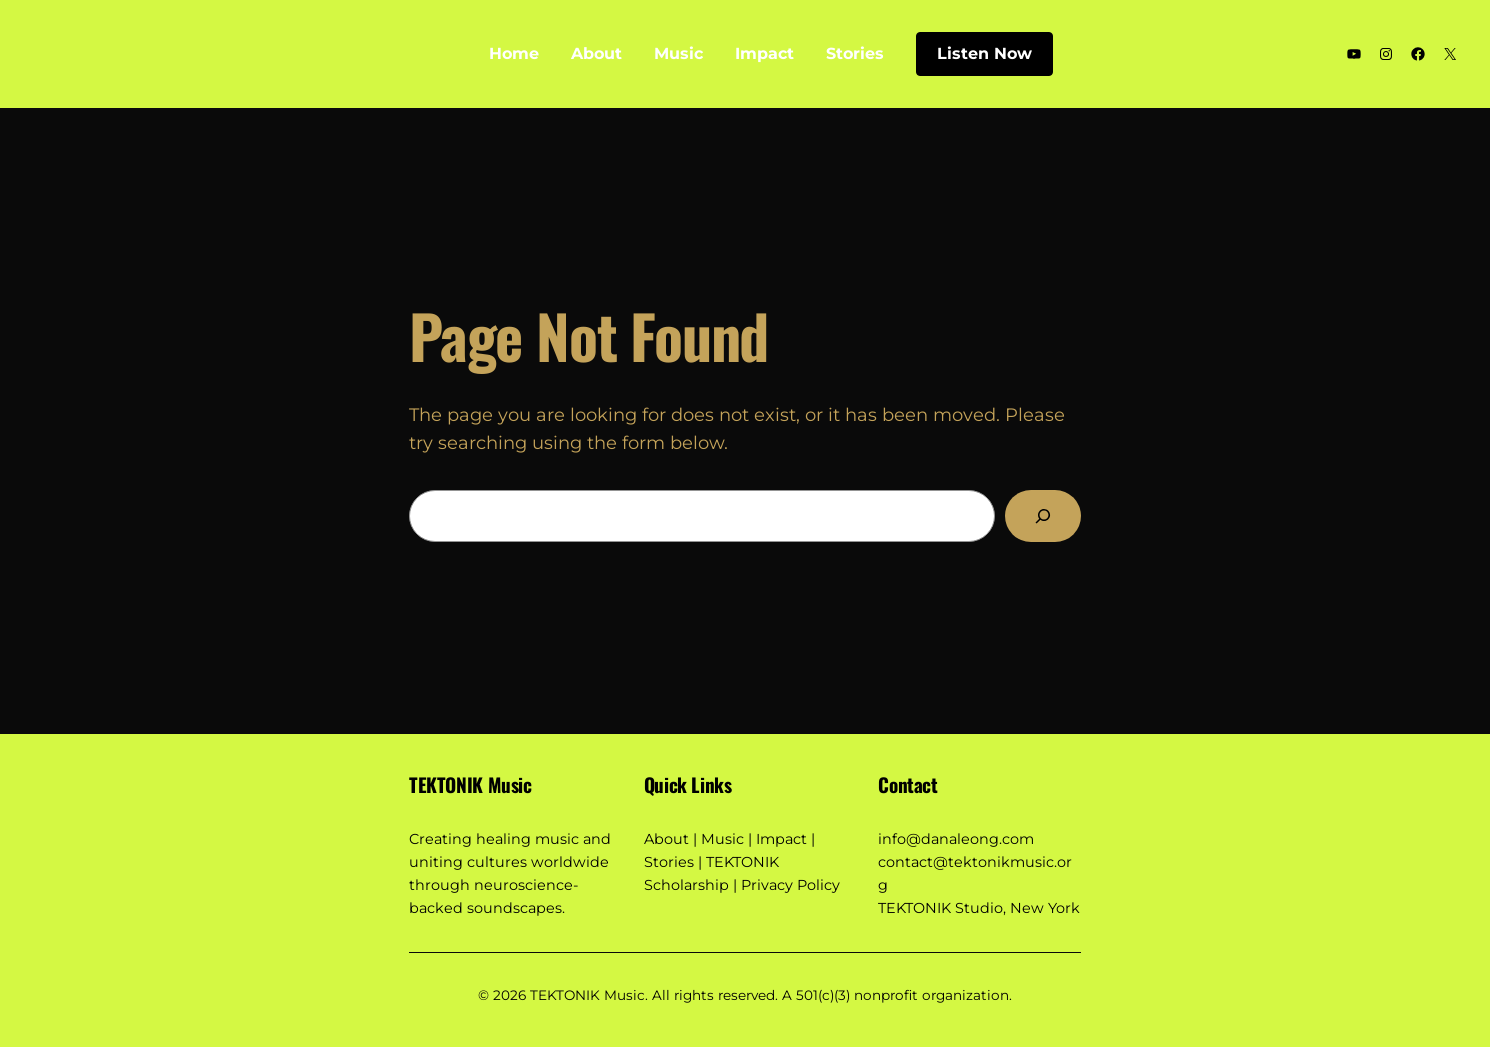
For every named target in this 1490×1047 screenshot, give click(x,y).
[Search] (1043, 516)
